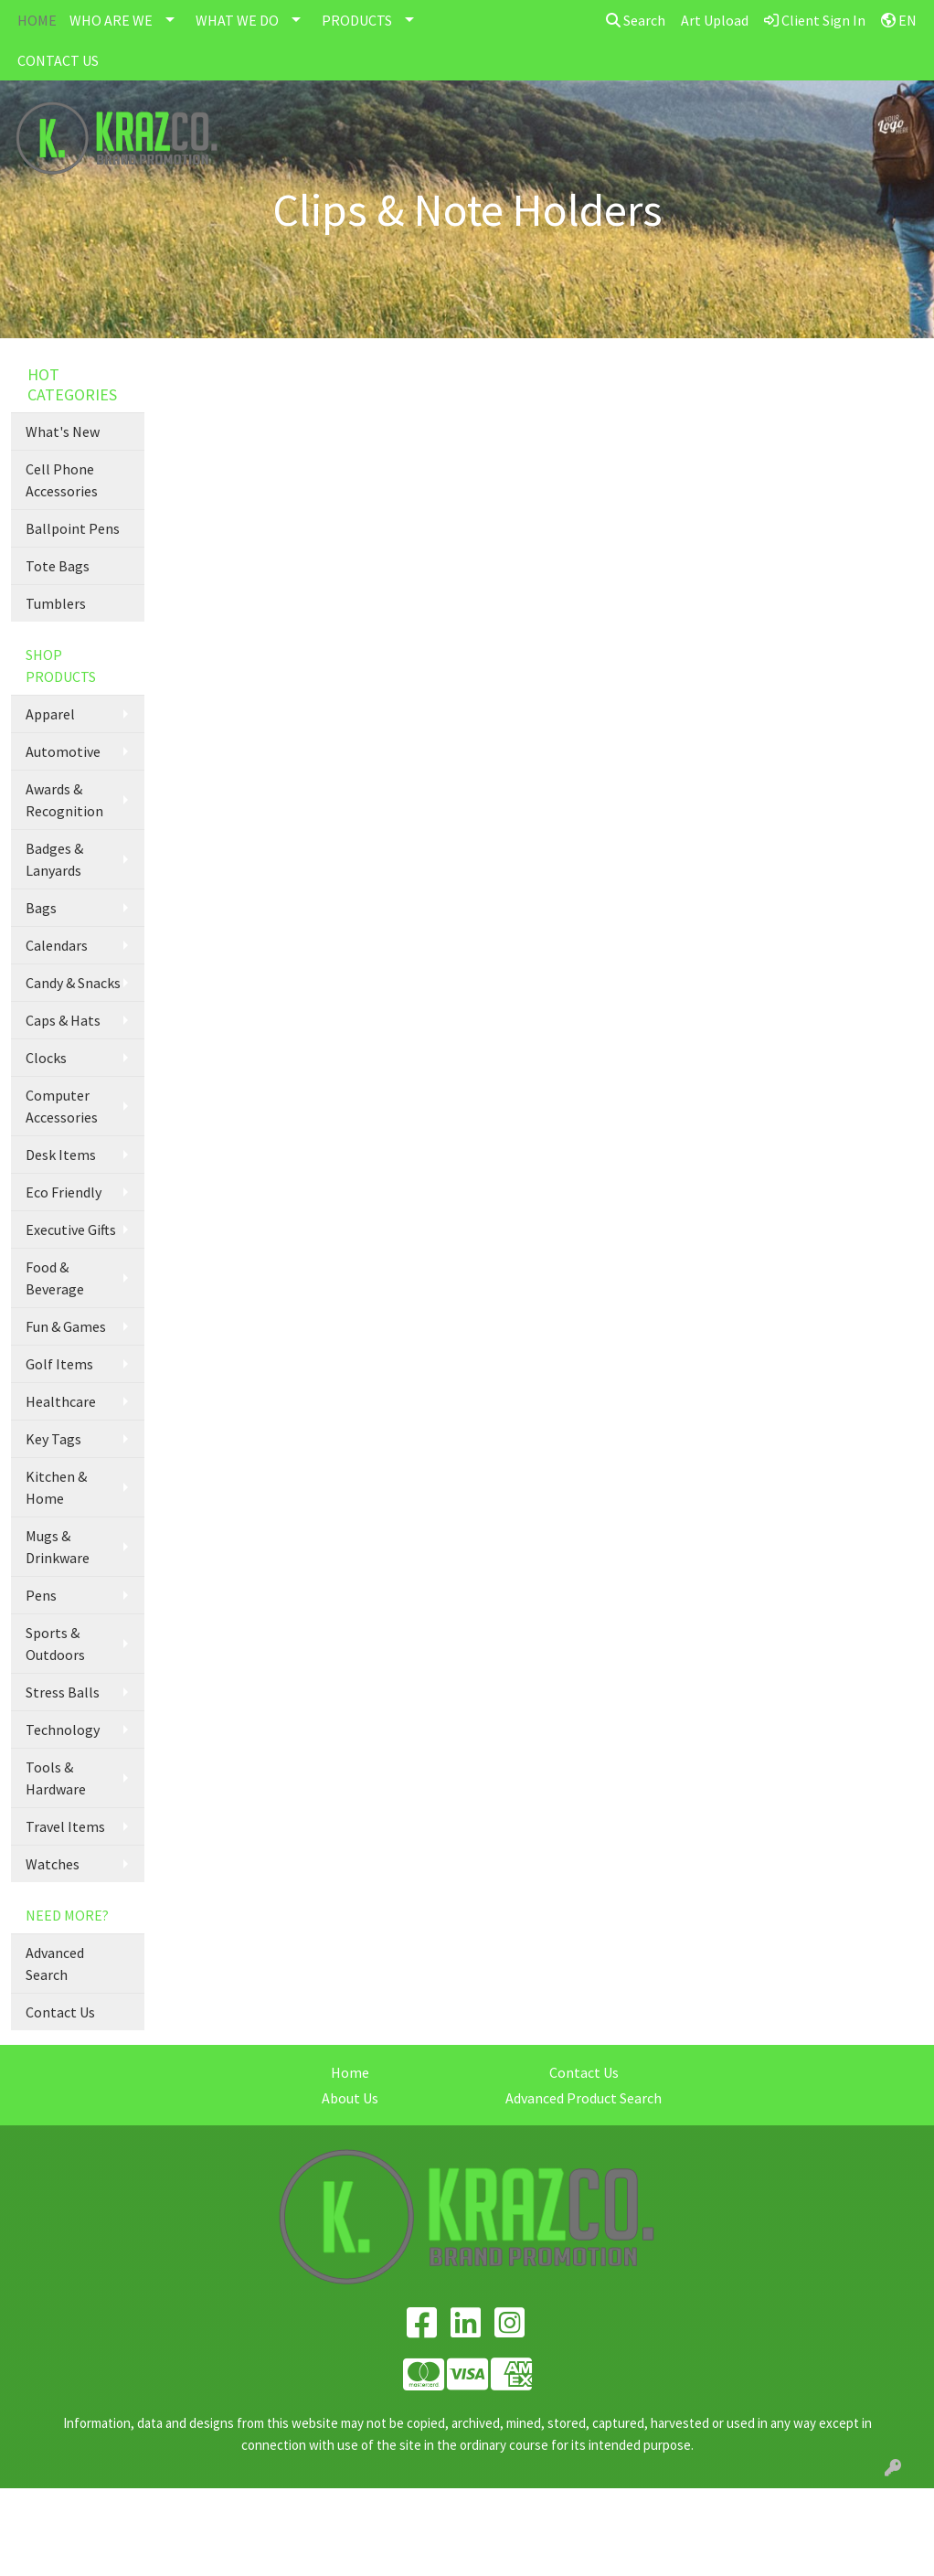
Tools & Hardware (56, 1778)
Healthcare (61, 1401)
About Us (350, 2098)
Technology (63, 1729)
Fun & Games (66, 1326)
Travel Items (65, 1826)
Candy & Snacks (73, 983)
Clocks (46, 1057)
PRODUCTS (357, 20)
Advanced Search (55, 1963)
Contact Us (60, 2012)
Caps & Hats (63, 1020)
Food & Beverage (55, 1278)
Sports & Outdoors (55, 1643)
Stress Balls (63, 1692)
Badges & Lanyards (54, 859)
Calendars (57, 945)
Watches (53, 1864)
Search (635, 20)
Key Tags (53, 1439)
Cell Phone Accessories (62, 480)
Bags (41, 908)
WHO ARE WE (111, 20)
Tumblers (56, 603)
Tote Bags (58, 566)
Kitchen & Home (56, 1487)
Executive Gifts (71, 1229)
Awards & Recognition (64, 800)
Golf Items (59, 1364)
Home (350, 2072)
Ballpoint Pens (73, 528)
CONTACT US (58, 60)
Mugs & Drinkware (58, 1547)
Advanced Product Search (583, 2098)
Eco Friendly (63, 1192)
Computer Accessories (62, 1106)
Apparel (50, 714)
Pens (41, 1595)
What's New (63, 431)
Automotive (63, 751)
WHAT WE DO (237, 20)
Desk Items (61, 1154)
